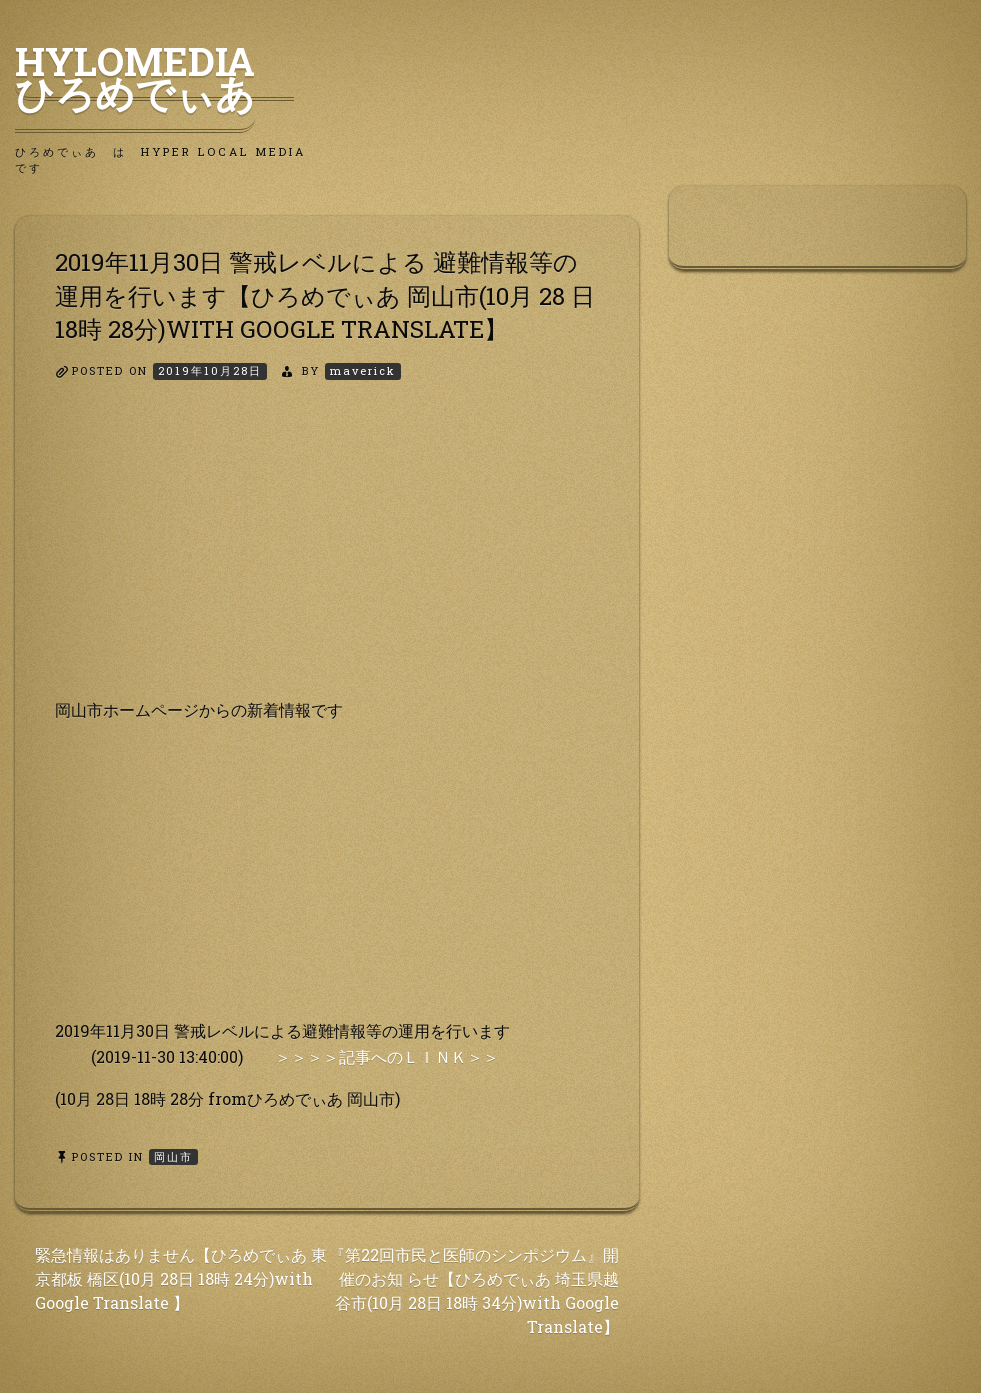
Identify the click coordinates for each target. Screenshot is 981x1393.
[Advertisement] (327, 557)
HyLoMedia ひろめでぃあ (154, 77)
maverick (363, 370)
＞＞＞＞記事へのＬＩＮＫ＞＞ (387, 1056)
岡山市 (173, 1156)
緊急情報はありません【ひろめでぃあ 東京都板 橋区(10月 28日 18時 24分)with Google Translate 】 (181, 1278)
